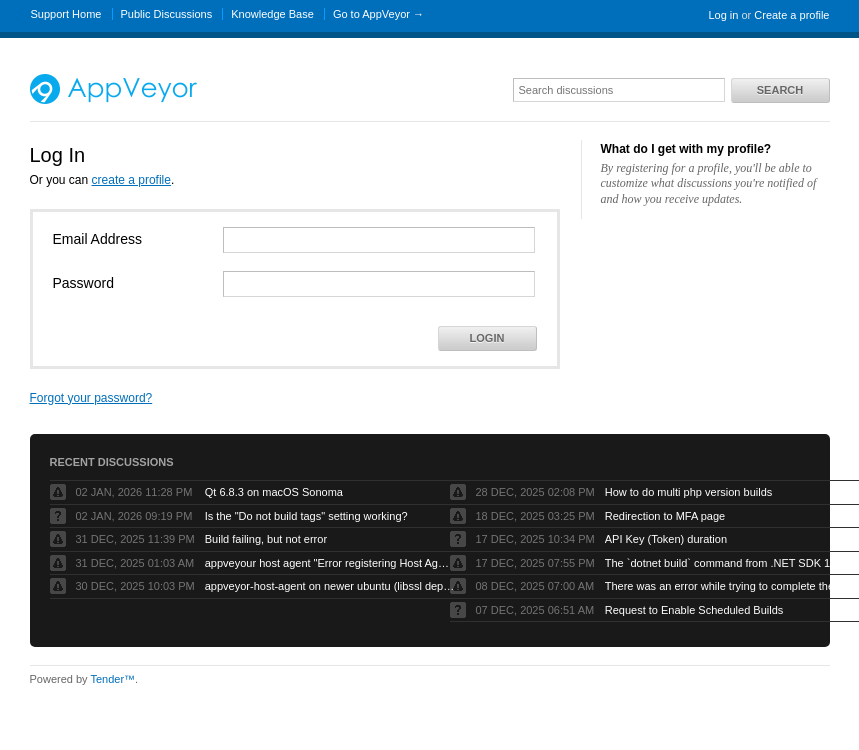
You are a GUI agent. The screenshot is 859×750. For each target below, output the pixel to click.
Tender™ (112, 679)
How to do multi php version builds (689, 492)
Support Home (66, 14)
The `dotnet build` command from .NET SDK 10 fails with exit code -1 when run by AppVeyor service (730, 563)
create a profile (131, 180)
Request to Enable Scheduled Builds (694, 610)
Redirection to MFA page (665, 516)
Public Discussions (167, 14)
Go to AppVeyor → (378, 14)
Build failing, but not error (266, 539)
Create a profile (791, 15)
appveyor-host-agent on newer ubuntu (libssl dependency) (330, 586)
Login (487, 338)
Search (780, 90)
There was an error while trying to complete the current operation (730, 586)
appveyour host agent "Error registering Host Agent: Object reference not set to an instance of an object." (330, 563)
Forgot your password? (91, 398)
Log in (723, 15)
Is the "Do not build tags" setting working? (306, 516)
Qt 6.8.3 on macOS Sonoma (274, 492)
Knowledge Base (272, 14)
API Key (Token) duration (666, 539)
